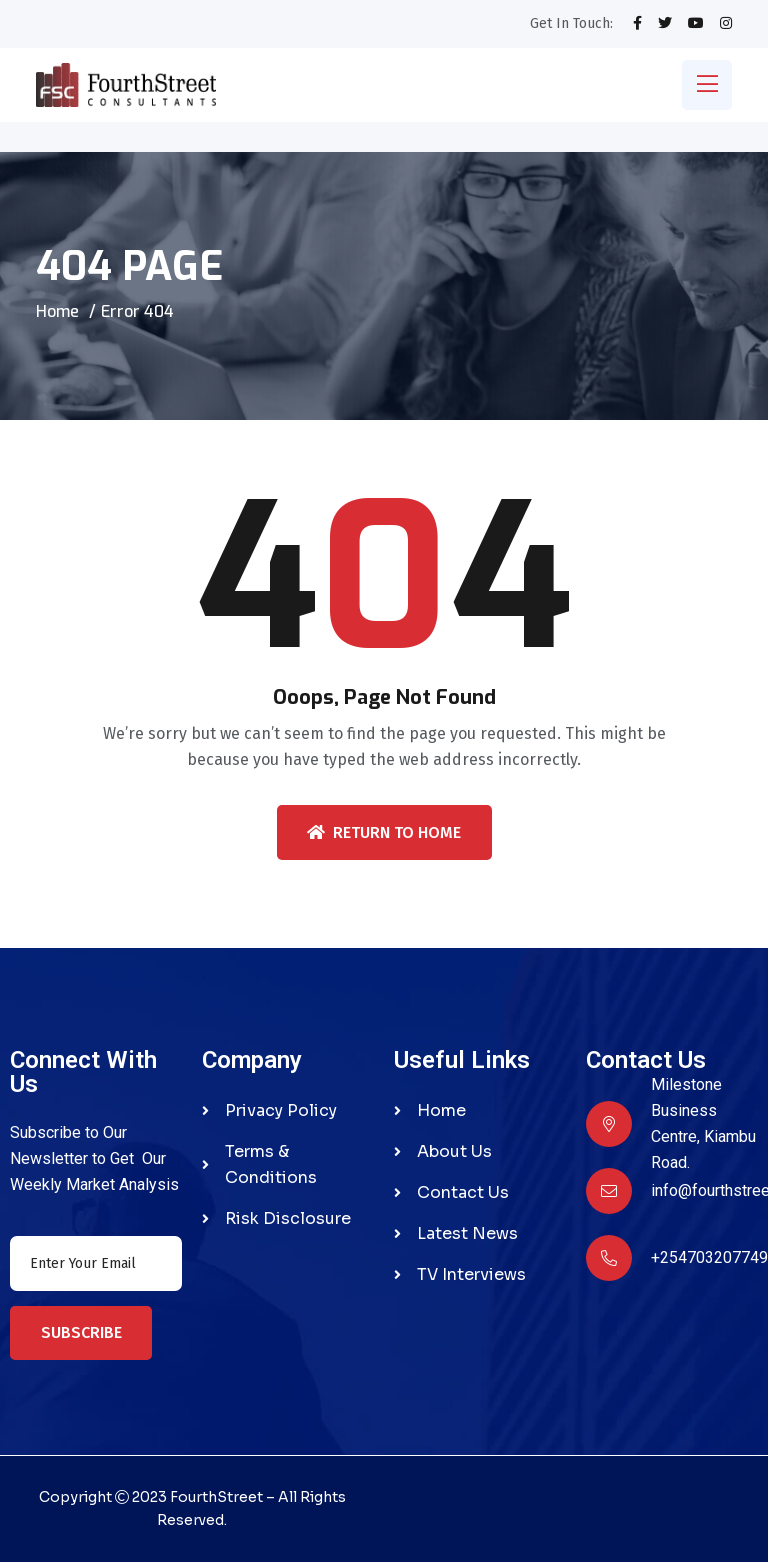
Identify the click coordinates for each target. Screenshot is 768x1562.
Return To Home (384, 832)
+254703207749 (709, 1257)
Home (57, 311)
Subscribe (81, 1332)
